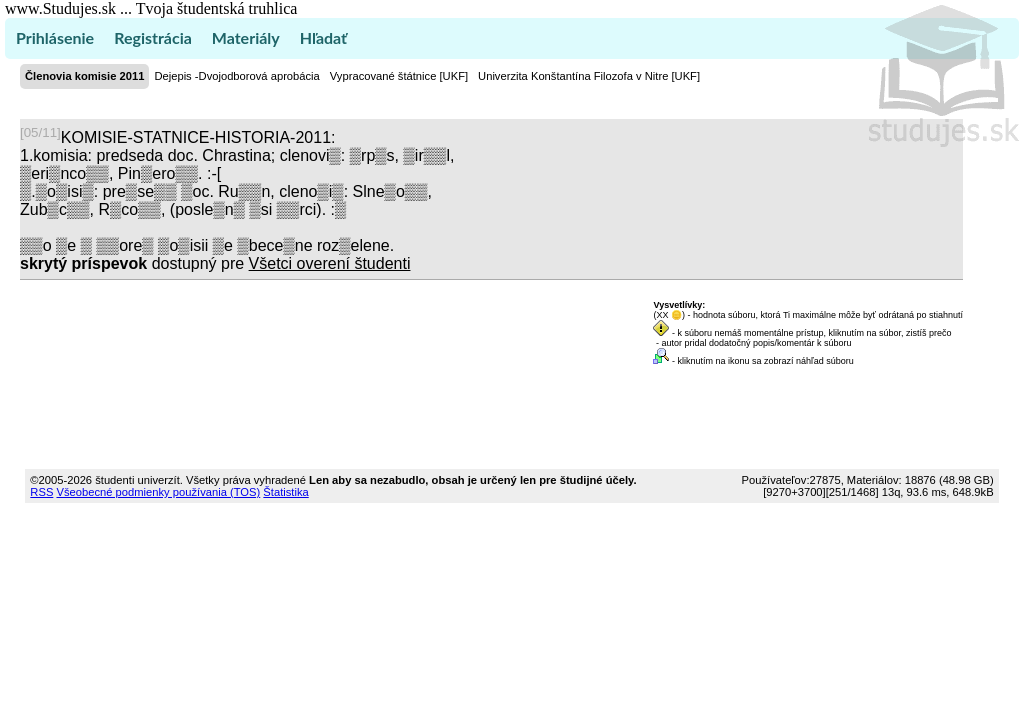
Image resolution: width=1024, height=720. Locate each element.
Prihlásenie (55, 37)
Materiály (246, 37)
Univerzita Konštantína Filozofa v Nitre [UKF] (589, 76)
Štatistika (285, 492)
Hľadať (323, 37)
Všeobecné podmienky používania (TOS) (158, 492)
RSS (41, 492)
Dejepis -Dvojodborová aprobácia (236, 76)
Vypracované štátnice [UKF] (399, 76)
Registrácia (153, 37)
